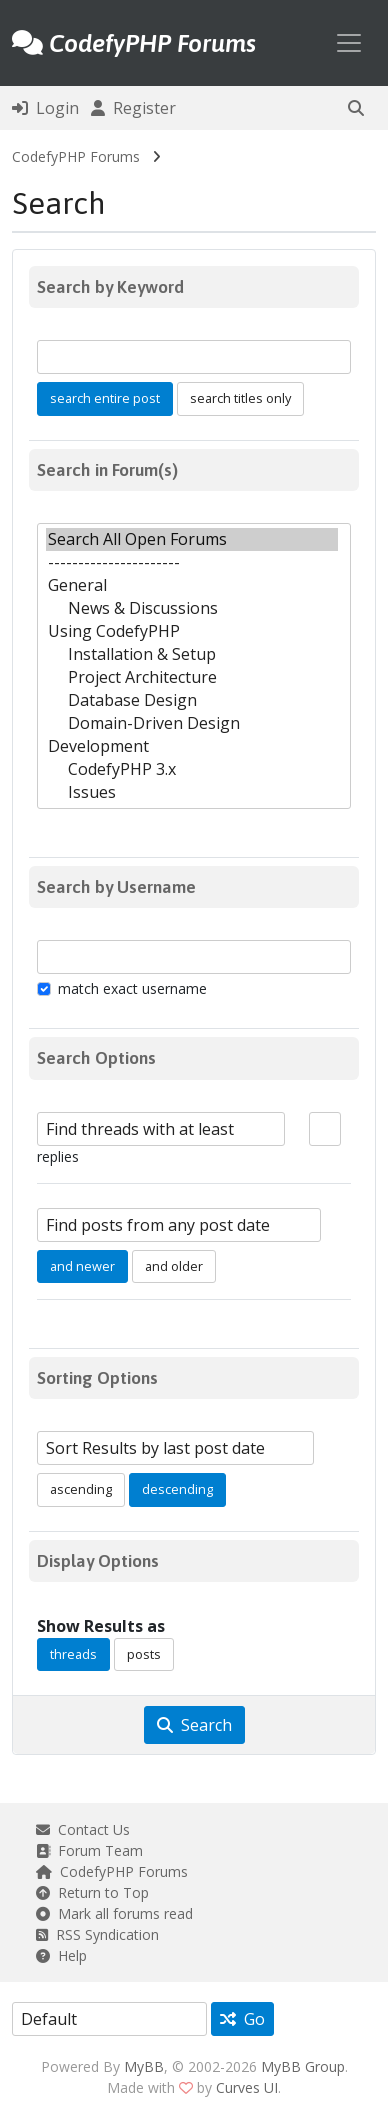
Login (45, 108)
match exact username (132, 988)
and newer (82, 1266)
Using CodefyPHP (192, 631)
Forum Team (89, 1850)
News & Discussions (192, 608)
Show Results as (101, 1626)
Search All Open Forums (192, 539)
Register (133, 108)
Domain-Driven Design (192, 723)
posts (144, 1654)
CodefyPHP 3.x (192, 769)
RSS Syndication (97, 1934)
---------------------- (192, 562)
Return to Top (92, 1892)
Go (242, 2019)
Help (61, 1955)
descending (177, 1489)
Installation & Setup (192, 654)
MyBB (144, 2066)
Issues (192, 792)
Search (194, 1725)
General (192, 585)
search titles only (240, 398)
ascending (81, 1489)
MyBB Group (303, 2066)
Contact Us (83, 1829)
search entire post (105, 398)
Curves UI (247, 2087)
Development (192, 746)
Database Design (192, 700)
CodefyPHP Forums (76, 156)
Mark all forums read (114, 1913)
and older (174, 1266)
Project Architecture (192, 677)
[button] (356, 108)
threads (73, 1654)
